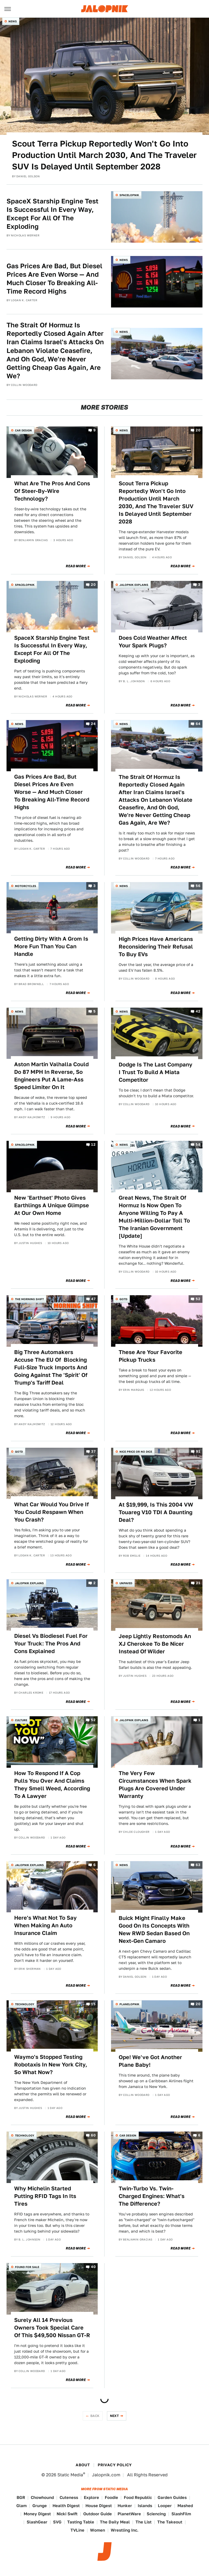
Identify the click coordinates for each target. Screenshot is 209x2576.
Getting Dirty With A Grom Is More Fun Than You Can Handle (51, 946)
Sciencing (156, 2513)
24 (93, 724)
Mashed (185, 2505)
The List (144, 2522)
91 (198, 1451)
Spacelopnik (129, 195)
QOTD (123, 1299)
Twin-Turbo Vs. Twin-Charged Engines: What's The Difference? (152, 2196)
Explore (91, 2497)
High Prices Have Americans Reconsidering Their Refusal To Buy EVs (156, 947)
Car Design (23, 430)
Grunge (39, 2505)
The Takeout (169, 2522)
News (12, 21)
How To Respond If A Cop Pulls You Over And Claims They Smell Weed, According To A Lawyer (52, 1784)
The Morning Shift (29, 1299)
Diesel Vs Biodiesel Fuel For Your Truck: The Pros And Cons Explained (51, 1643)
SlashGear (37, 2522)
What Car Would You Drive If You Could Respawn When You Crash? (51, 1512)
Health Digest (66, 2505)
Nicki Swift (67, 2513)
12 (93, 1145)
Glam (21, 2505)
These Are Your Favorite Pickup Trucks (150, 1356)
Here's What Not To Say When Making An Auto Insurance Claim (45, 1925)
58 (198, 1145)
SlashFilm (181, 2513)
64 (198, 724)
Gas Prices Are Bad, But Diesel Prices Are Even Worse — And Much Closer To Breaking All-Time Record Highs (54, 278)
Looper (165, 2505)
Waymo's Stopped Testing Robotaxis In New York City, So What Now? (50, 2064)
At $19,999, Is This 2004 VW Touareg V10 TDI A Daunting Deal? (156, 1512)
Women (97, 2530)
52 (198, 1299)
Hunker (125, 2505)
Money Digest (37, 2513)
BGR (21, 2497)
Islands (145, 2505)
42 (198, 1011)
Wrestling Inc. (125, 2530)
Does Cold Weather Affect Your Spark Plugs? (153, 642)
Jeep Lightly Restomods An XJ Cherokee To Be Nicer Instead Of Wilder (155, 1644)
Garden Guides (172, 2497)
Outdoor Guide (97, 2513)
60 (93, 2135)
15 (93, 2004)
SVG (57, 2522)
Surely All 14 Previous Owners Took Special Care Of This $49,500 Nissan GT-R (52, 2328)
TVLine (77, 2530)
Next (114, 2416)
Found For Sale (27, 2267)
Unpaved (125, 1583)
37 (93, 1451)
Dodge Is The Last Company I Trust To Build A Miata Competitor (155, 1072)
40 (93, 2267)
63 (198, 1865)
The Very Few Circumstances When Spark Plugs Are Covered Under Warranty (155, 1784)
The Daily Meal (115, 2522)
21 (198, 1583)
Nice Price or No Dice (135, 1451)
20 (198, 430)
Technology (24, 2004)
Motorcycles (25, 886)
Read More (76, 566)
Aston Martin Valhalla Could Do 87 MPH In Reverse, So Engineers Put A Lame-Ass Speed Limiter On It (51, 1075)
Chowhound (42, 2497)
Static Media (70, 2474)
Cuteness (69, 2497)
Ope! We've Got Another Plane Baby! (150, 2061)
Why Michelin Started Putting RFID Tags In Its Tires (45, 2196)
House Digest (98, 2505)
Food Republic (138, 2497)
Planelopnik (129, 2004)
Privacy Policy (115, 2465)
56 (198, 886)
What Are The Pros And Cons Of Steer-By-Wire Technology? (52, 491)
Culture (21, 1720)
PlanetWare (129, 2513)
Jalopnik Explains (133, 584)
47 (93, 1299)
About (83, 2465)
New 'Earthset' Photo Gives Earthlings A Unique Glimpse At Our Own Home (51, 1205)
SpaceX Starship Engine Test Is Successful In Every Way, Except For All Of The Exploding (53, 214)
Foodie (111, 2497)
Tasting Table (80, 2522)
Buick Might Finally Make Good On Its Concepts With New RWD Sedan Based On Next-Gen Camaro (154, 1929)
